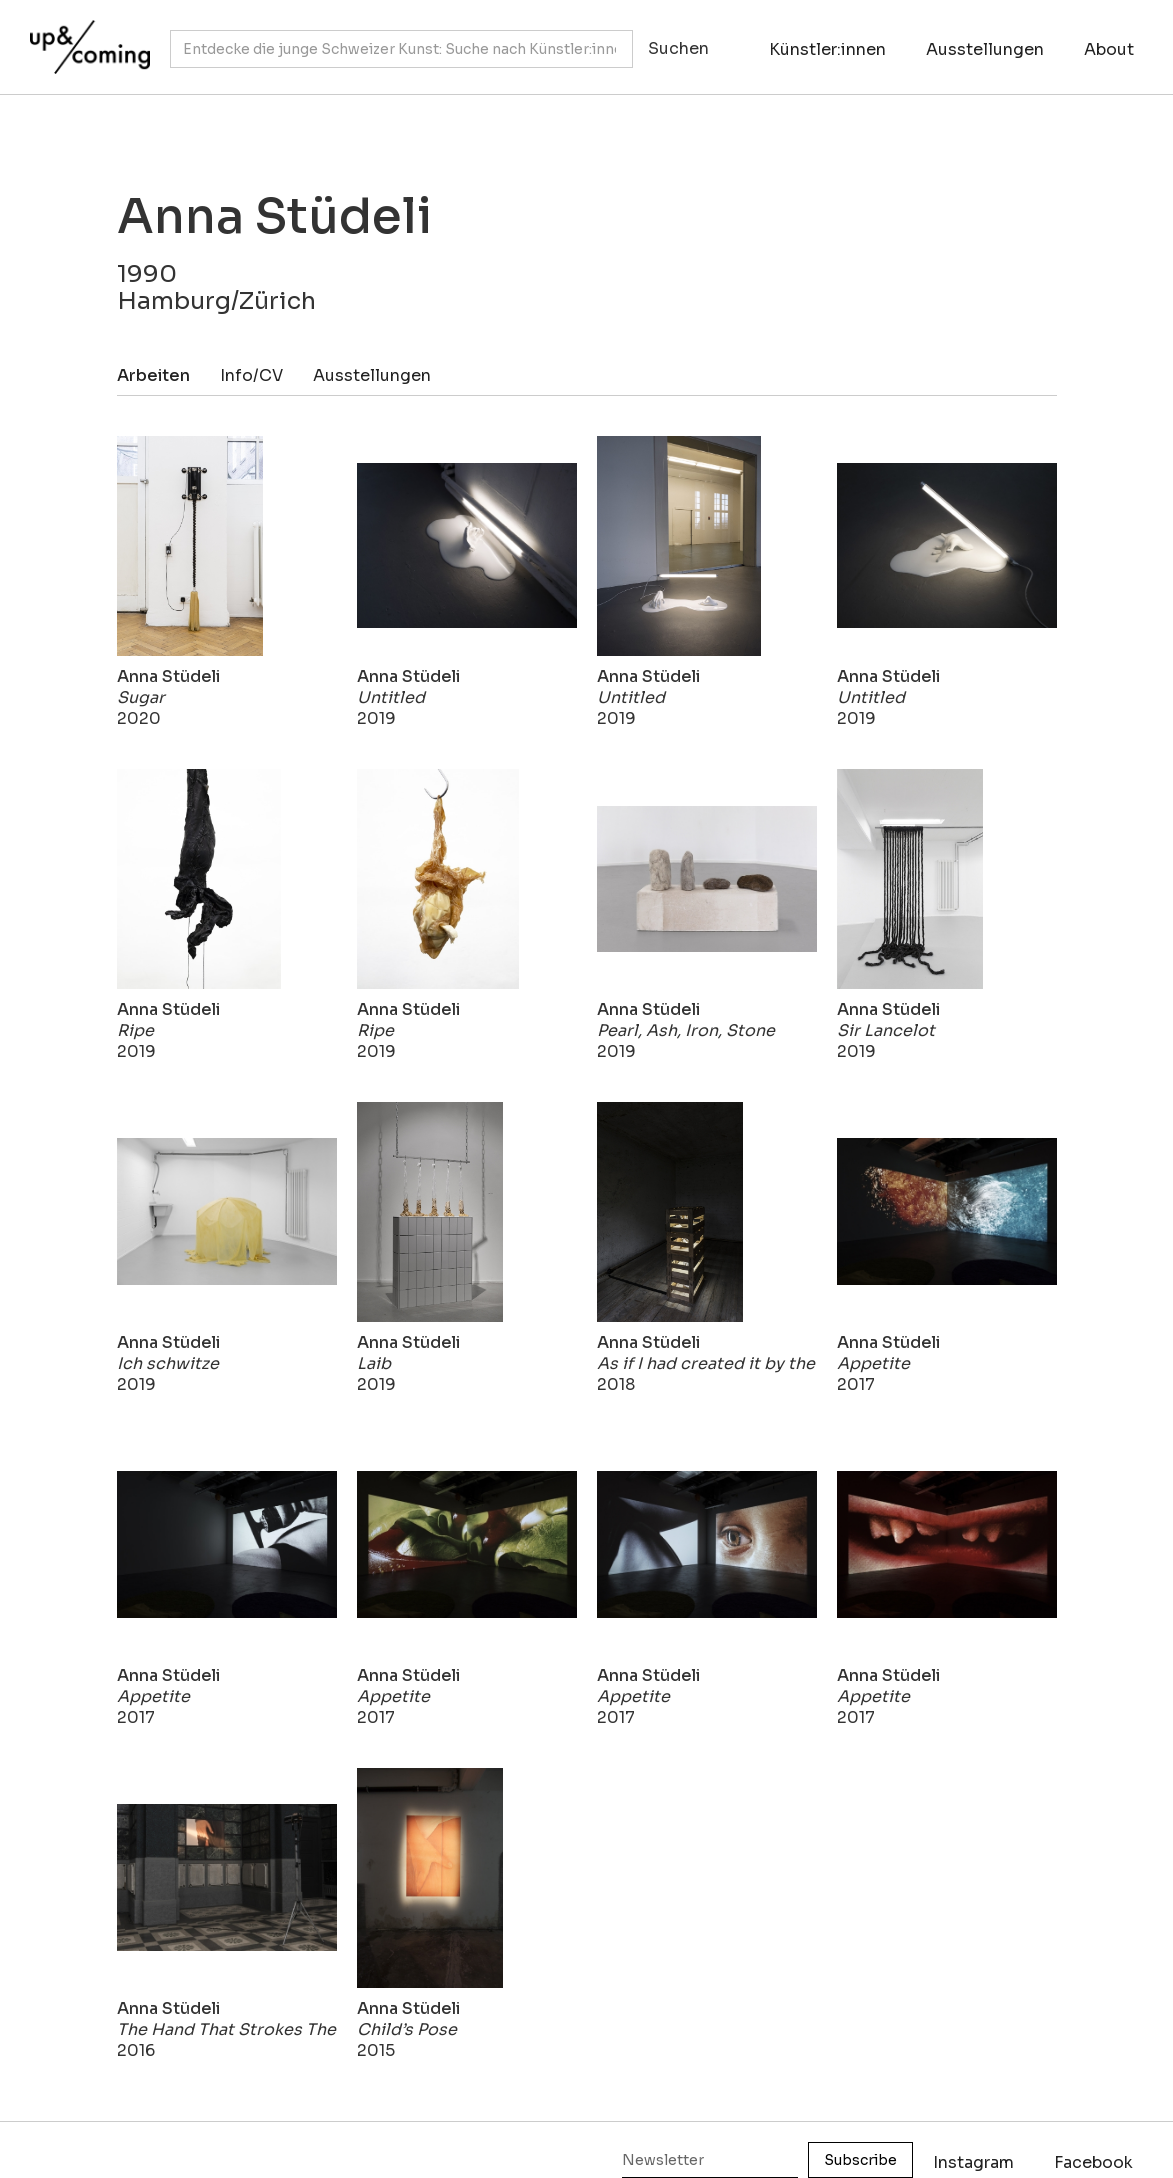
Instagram (973, 2162)
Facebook (1093, 2162)
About (1109, 49)
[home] (85, 37)
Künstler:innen (827, 49)
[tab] (168, 375)
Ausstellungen (985, 49)
